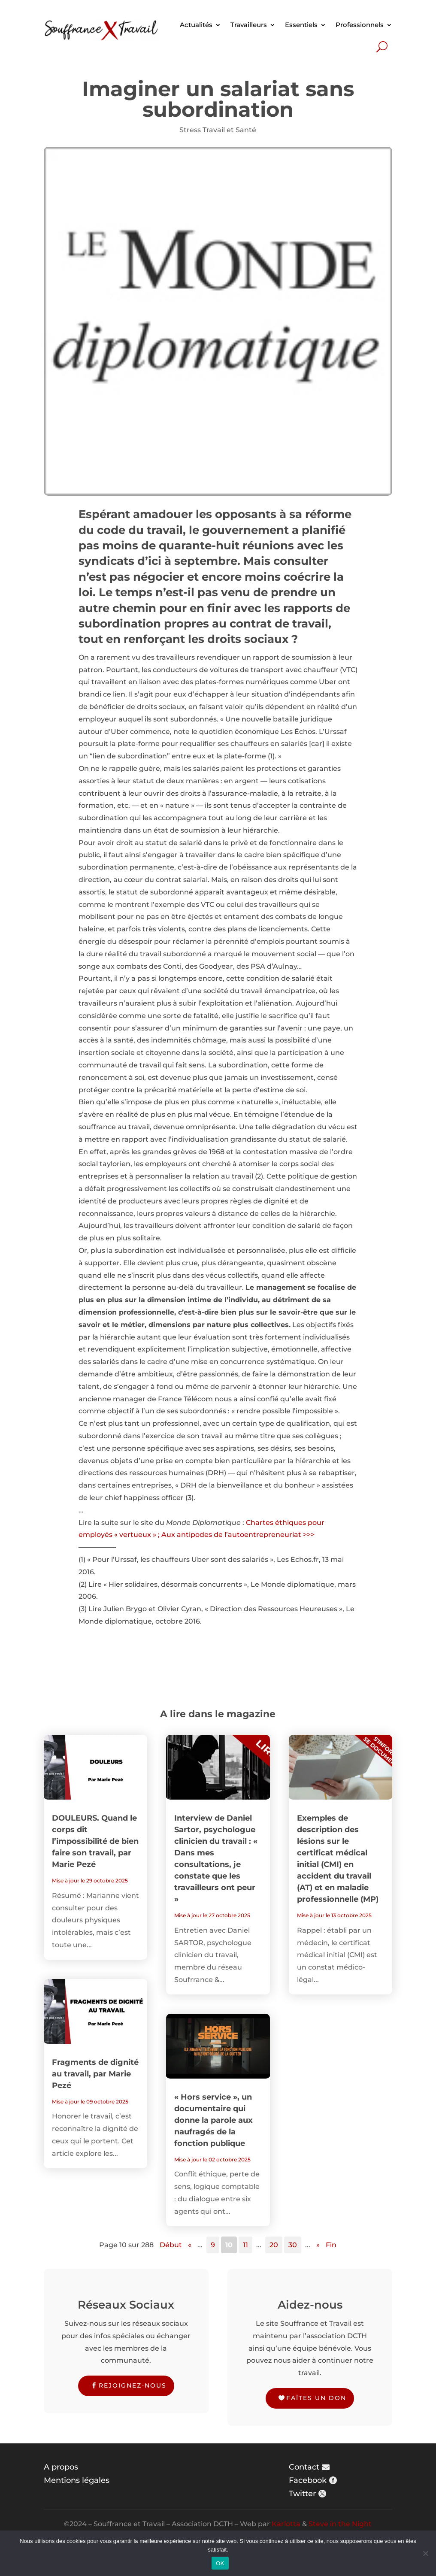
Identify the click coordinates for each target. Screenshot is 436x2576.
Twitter (302, 2493)
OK (220, 2563)
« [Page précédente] (189, 2245)
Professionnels (360, 25)
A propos (61, 2467)
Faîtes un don (316, 2398)
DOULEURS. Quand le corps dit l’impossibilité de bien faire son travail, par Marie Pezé (95, 1841)
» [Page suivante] (318, 2245)
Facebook (308, 2480)
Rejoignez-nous (133, 2385)
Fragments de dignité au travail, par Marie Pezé (95, 2074)
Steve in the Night (340, 2524)
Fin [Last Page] (331, 2245)
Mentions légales (76, 2480)
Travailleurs (248, 25)
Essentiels (301, 25)
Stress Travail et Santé (217, 130)
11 (245, 2245)
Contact (304, 2467)
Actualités (196, 25)
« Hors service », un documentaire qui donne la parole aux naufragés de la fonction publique (213, 2120)
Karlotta (286, 2524)
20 (273, 2245)
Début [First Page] (171, 2245)
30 (292, 2245)
